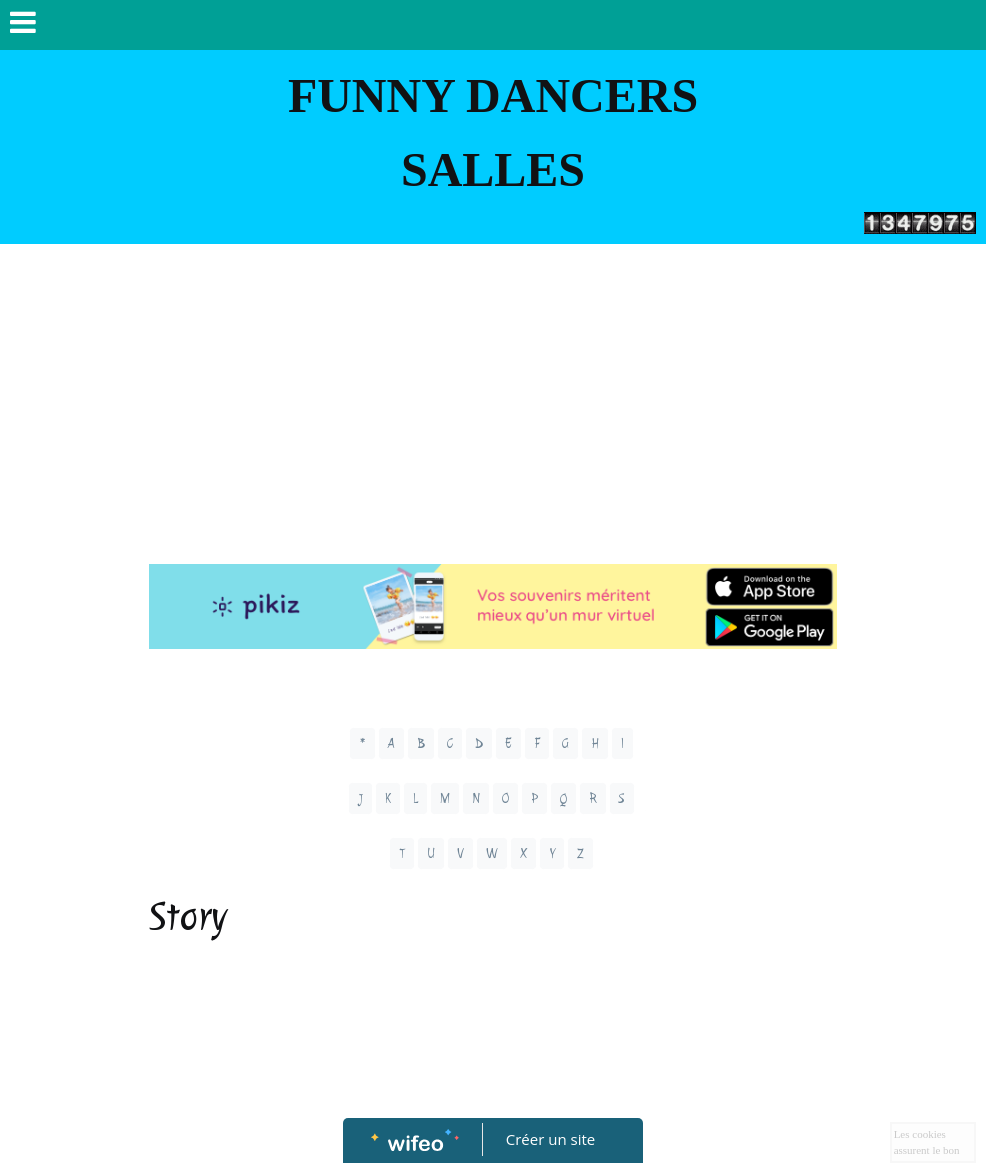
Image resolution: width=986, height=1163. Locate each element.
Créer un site (550, 1139)
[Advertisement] (493, 394)
